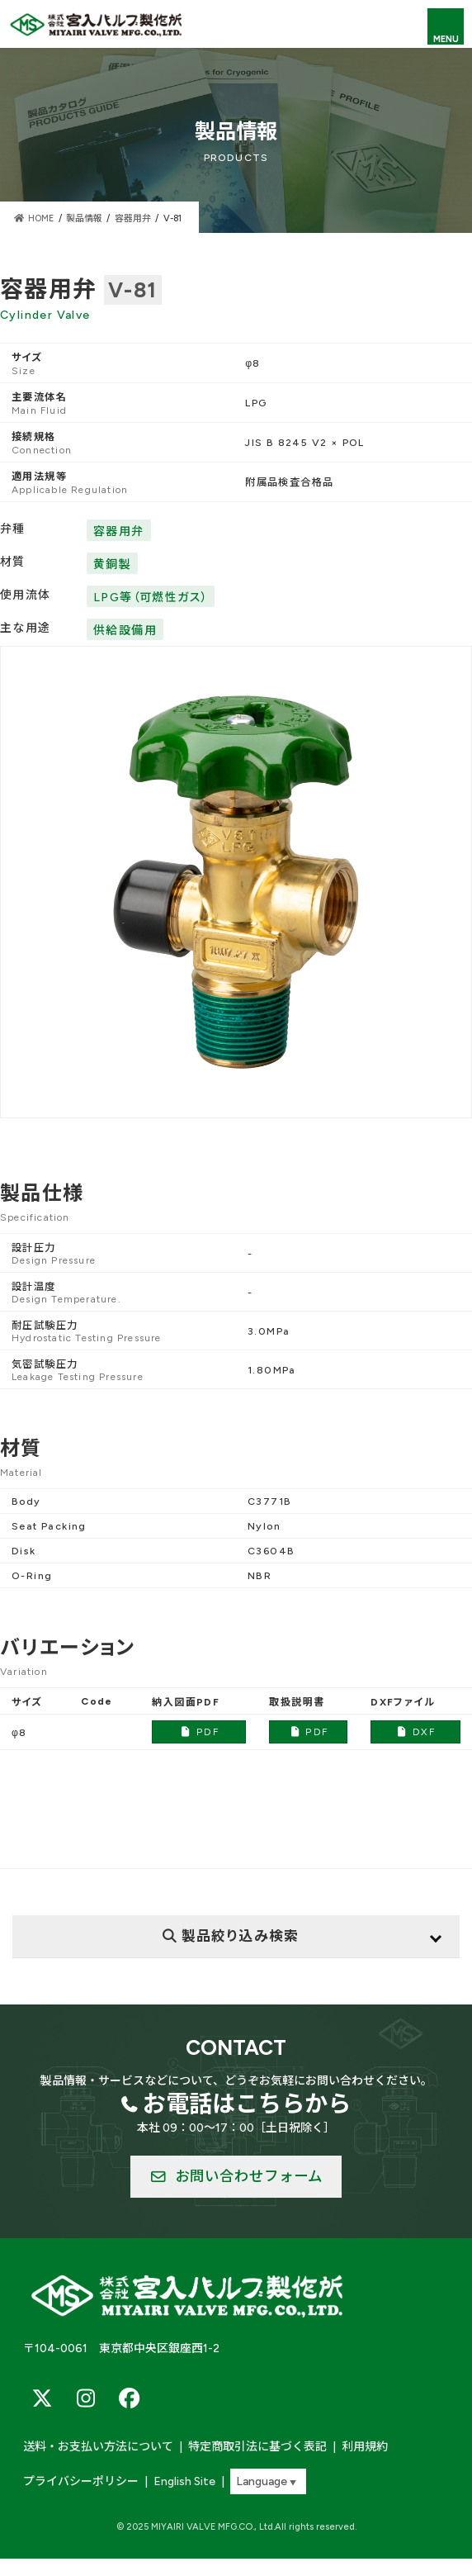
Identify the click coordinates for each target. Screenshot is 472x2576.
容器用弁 (118, 531)
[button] (236, 2177)
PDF (199, 1731)
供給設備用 (125, 631)
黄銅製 (112, 564)
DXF (415, 1731)
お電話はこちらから (247, 2104)
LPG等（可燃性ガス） (150, 598)
